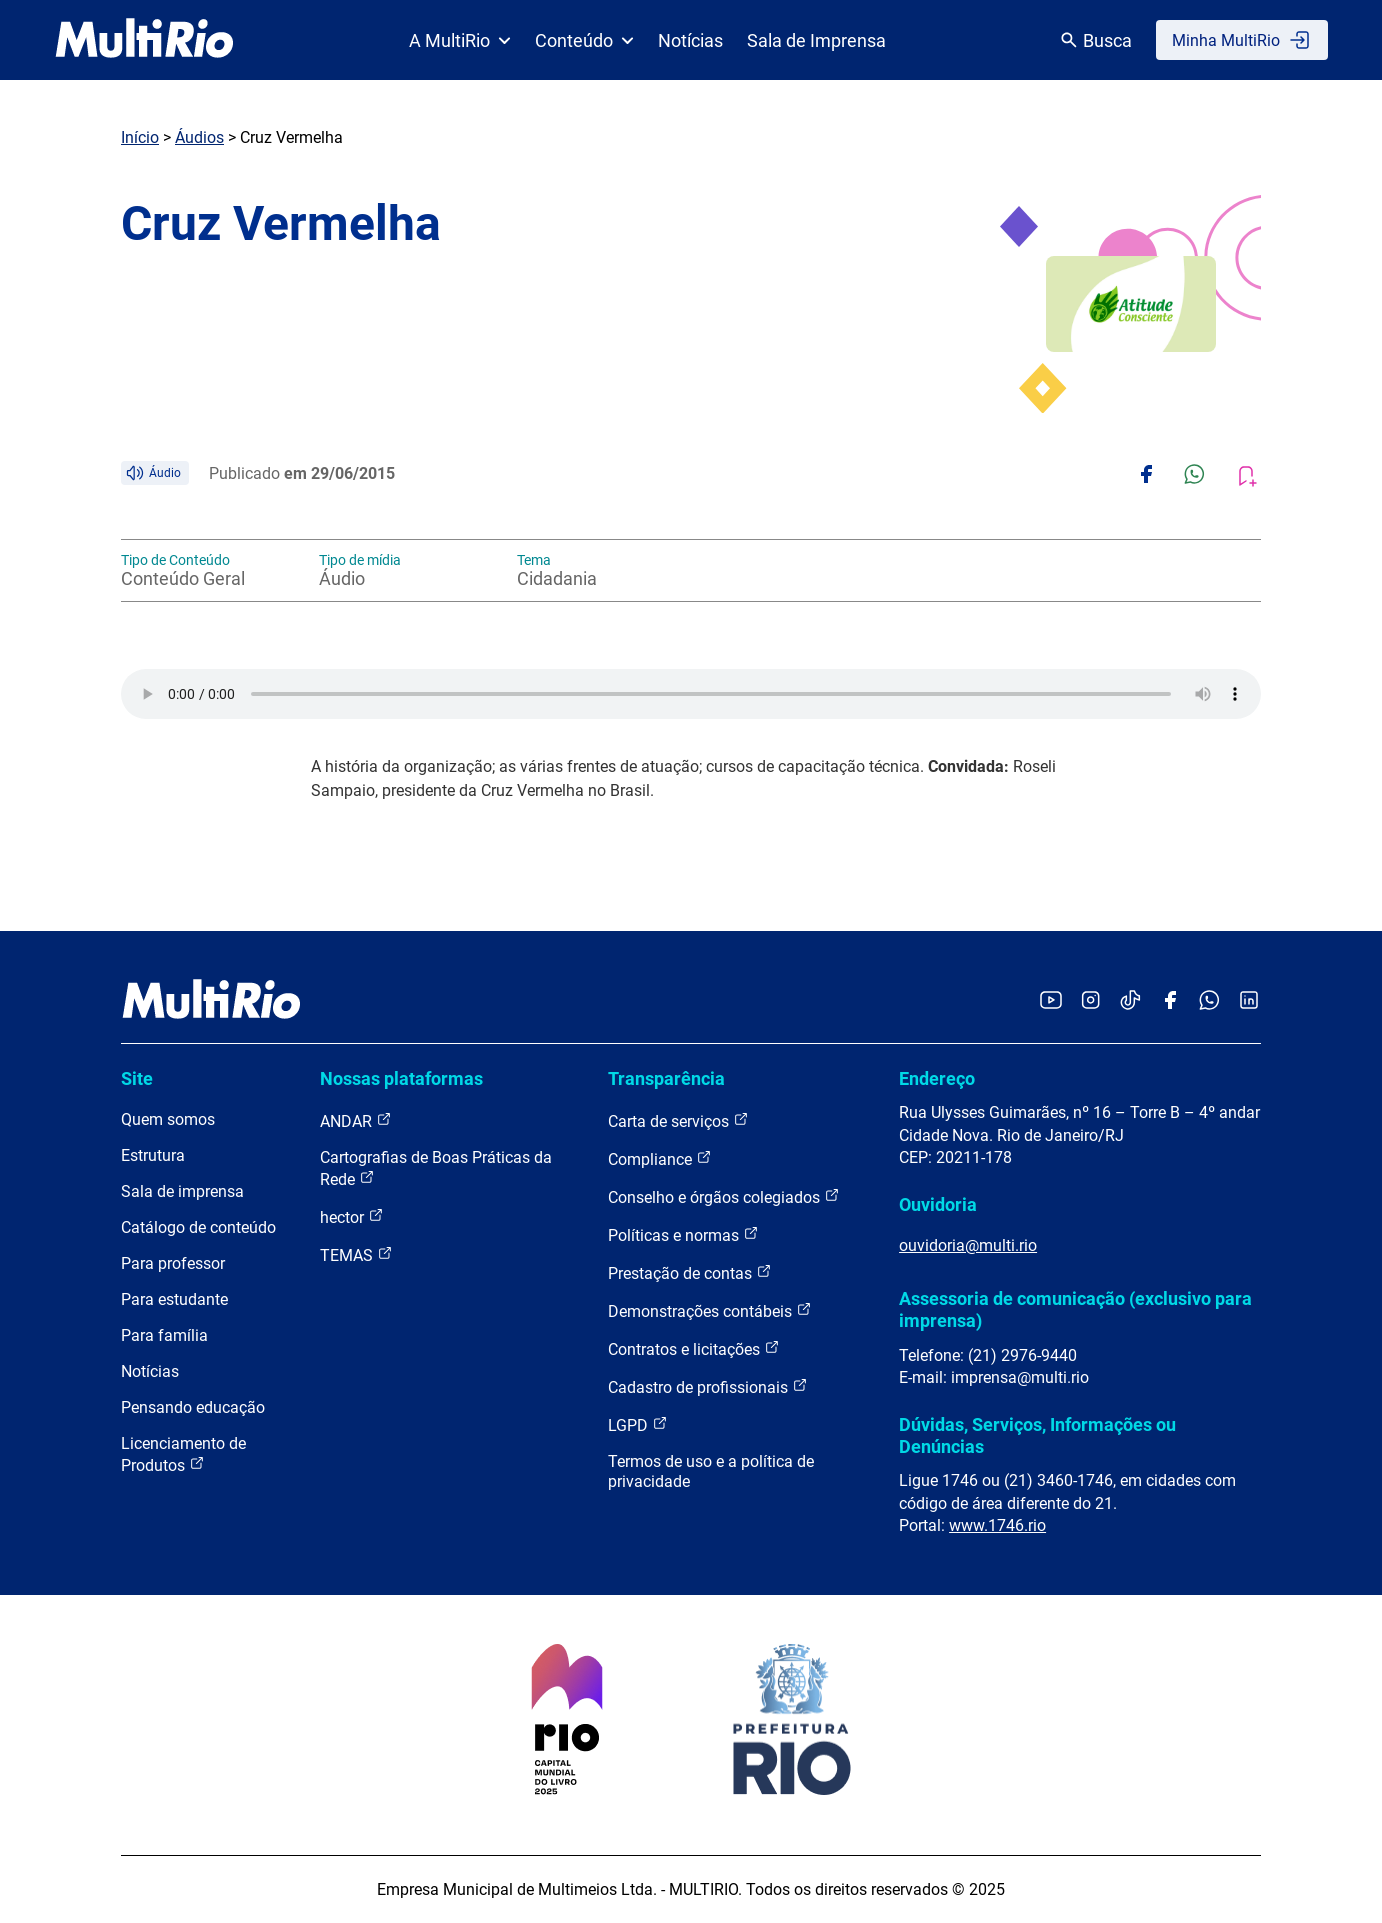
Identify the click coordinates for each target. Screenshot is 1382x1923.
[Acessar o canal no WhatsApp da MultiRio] (1209, 1001)
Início (140, 137)
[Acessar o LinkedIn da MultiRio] (1249, 1001)
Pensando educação (193, 1407)
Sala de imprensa (182, 1191)
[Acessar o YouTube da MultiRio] (1051, 1001)
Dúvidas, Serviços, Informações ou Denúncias (1037, 1435)
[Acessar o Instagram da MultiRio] (1090, 1001)
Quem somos (168, 1119)
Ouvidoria (938, 1204)
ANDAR (356, 1120)
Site (137, 1078)
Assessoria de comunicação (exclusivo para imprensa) (1075, 1309)
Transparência (666, 1078)
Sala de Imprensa (816, 40)
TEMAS (356, 1254)
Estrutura (153, 1155)
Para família (164, 1335)
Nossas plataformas (401, 1078)
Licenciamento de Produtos (183, 1454)
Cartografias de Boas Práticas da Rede (436, 1168)
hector (352, 1216)
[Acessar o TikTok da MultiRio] (1130, 1001)
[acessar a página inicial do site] (144, 40)
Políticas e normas (683, 1234)
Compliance (660, 1158)
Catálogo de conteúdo (198, 1227)
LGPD (638, 1424)
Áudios (199, 137)
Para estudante (174, 1299)
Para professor (173, 1263)
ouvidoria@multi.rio (968, 1245)
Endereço (937, 1078)
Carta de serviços (678, 1120)
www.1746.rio (997, 1525)
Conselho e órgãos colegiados (724, 1196)
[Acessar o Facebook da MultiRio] (1170, 1001)
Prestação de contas (690, 1272)
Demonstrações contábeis (710, 1310)
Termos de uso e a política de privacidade (711, 1471)
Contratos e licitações (694, 1348)
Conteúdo (584, 40)
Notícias (690, 40)
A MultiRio (460, 40)
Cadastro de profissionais (708, 1386)
